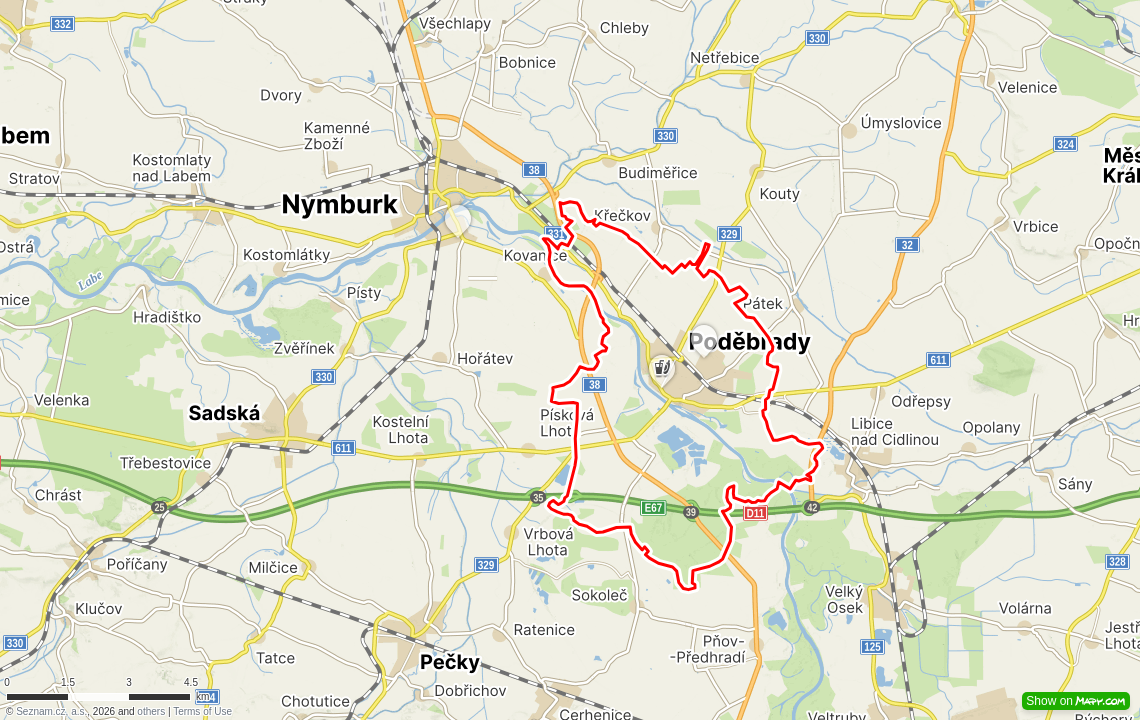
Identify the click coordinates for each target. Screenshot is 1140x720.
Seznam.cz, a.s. (51, 711)
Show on (1076, 701)
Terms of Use (202, 711)
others (151, 711)
